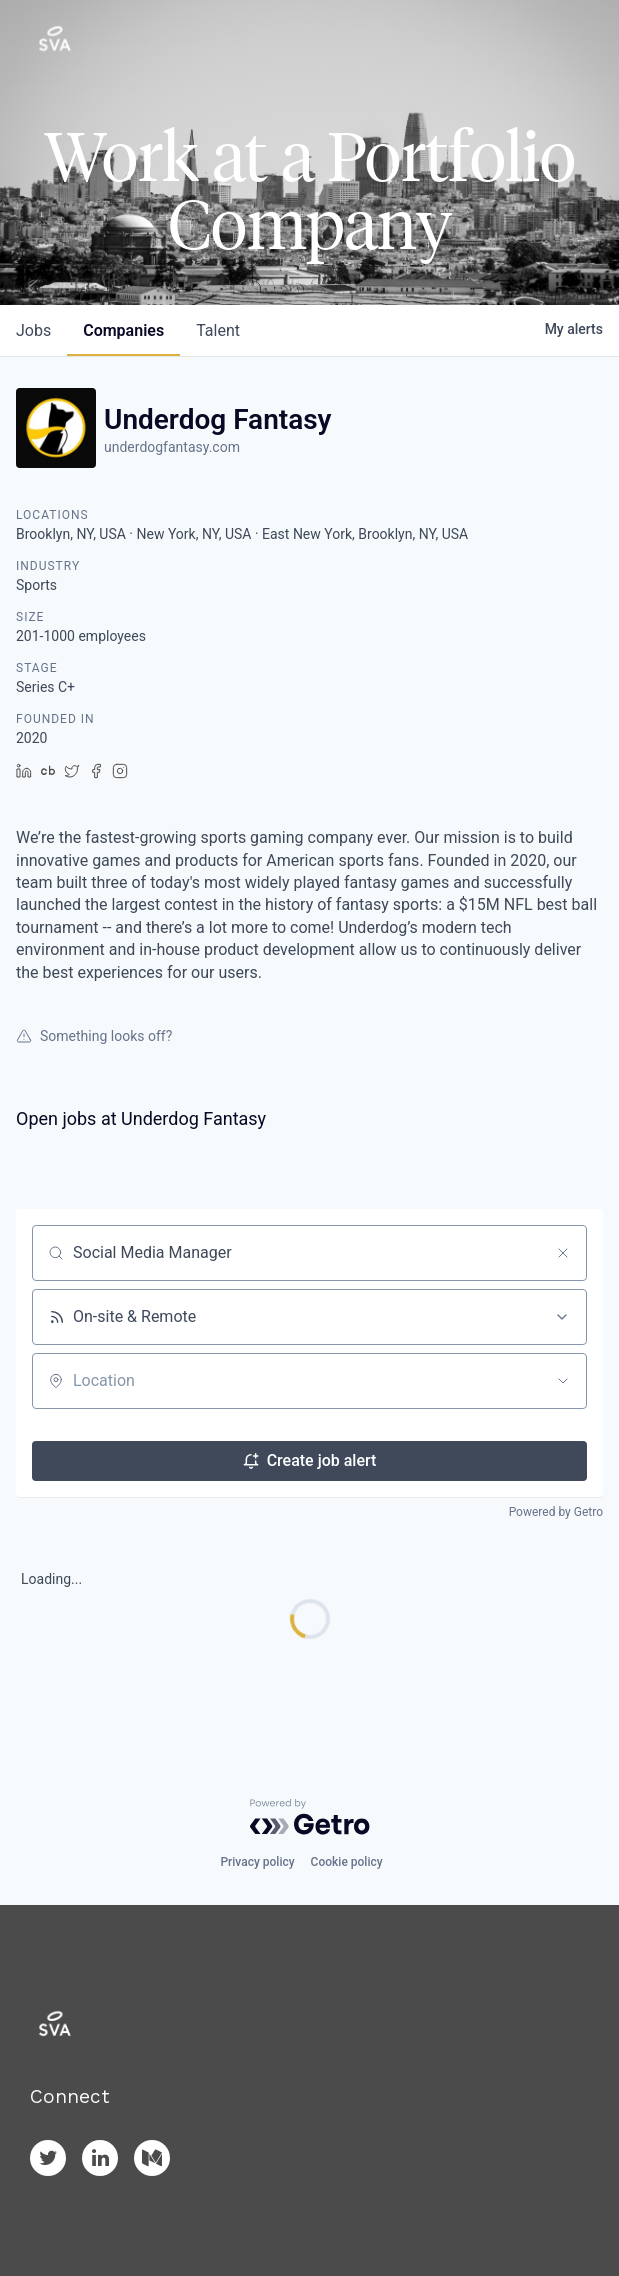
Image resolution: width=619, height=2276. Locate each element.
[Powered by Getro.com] (310, 1817)
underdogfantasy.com (172, 447)
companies (123, 330)
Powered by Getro (556, 1512)
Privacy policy (257, 1862)
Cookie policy (347, 1862)
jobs (33, 330)
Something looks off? (94, 1036)
